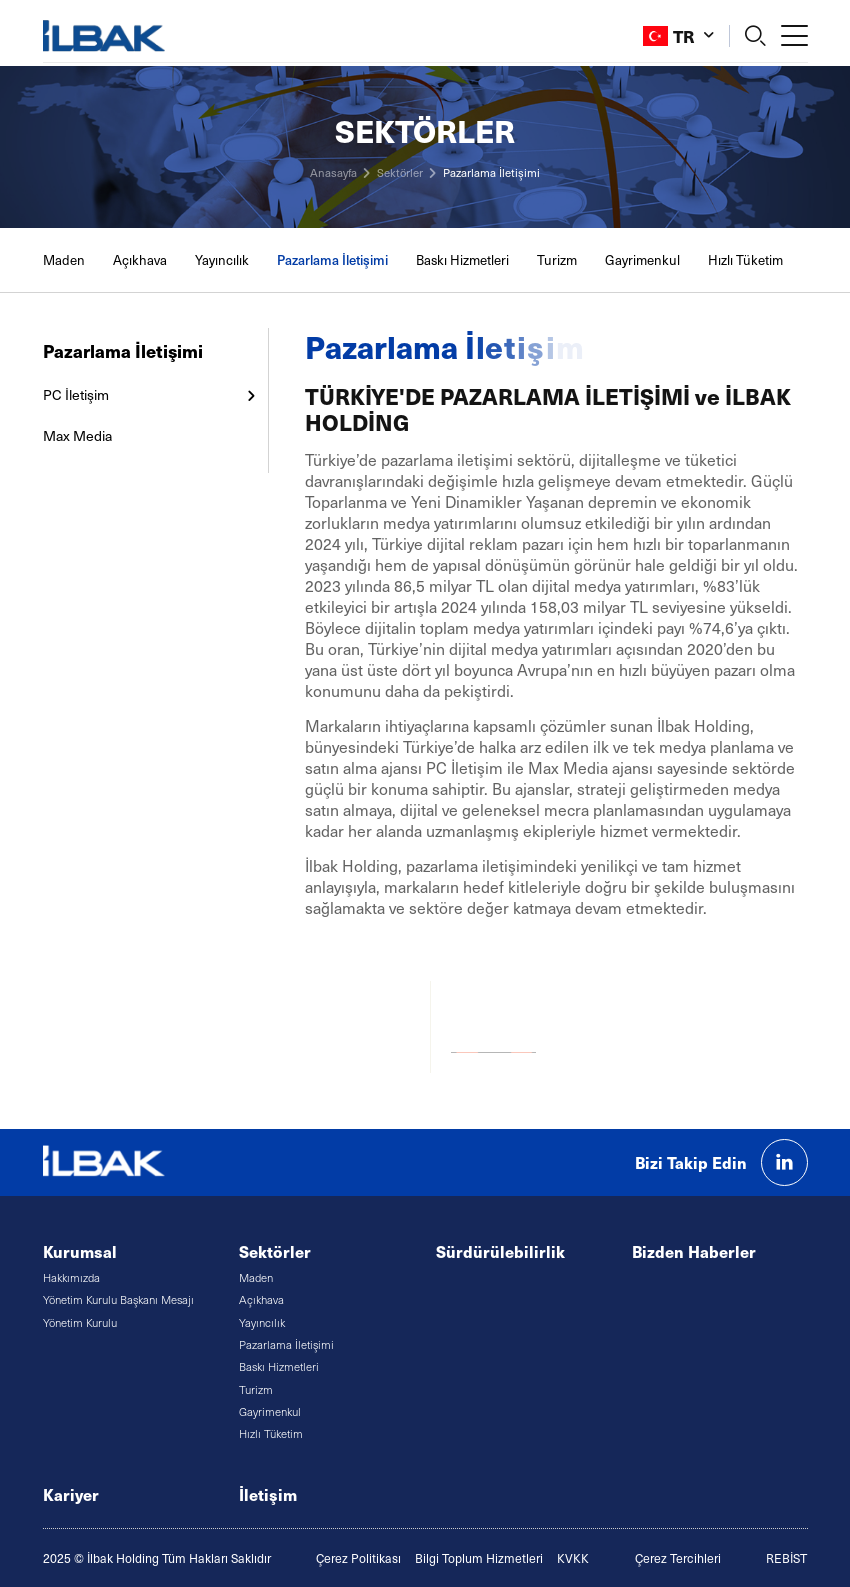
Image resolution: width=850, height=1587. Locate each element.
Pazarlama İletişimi (491, 172)
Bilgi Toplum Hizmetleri (479, 1558)
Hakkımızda (71, 1277)
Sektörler (400, 172)
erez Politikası (362, 1558)
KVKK (573, 1558)
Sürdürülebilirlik (500, 1251)
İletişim (268, 1494)
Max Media (79, 435)
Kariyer (71, 1494)
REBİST (786, 1558)
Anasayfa (333, 172)
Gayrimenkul (642, 260)
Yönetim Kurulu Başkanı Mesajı (118, 1299)
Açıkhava (140, 260)
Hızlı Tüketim (745, 260)
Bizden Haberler (694, 1251)
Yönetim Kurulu (80, 1322)
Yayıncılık (222, 260)
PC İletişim (76, 394)
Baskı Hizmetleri (462, 260)
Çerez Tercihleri (678, 1558)
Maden (64, 260)
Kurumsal (80, 1251)
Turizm (557, 260)
